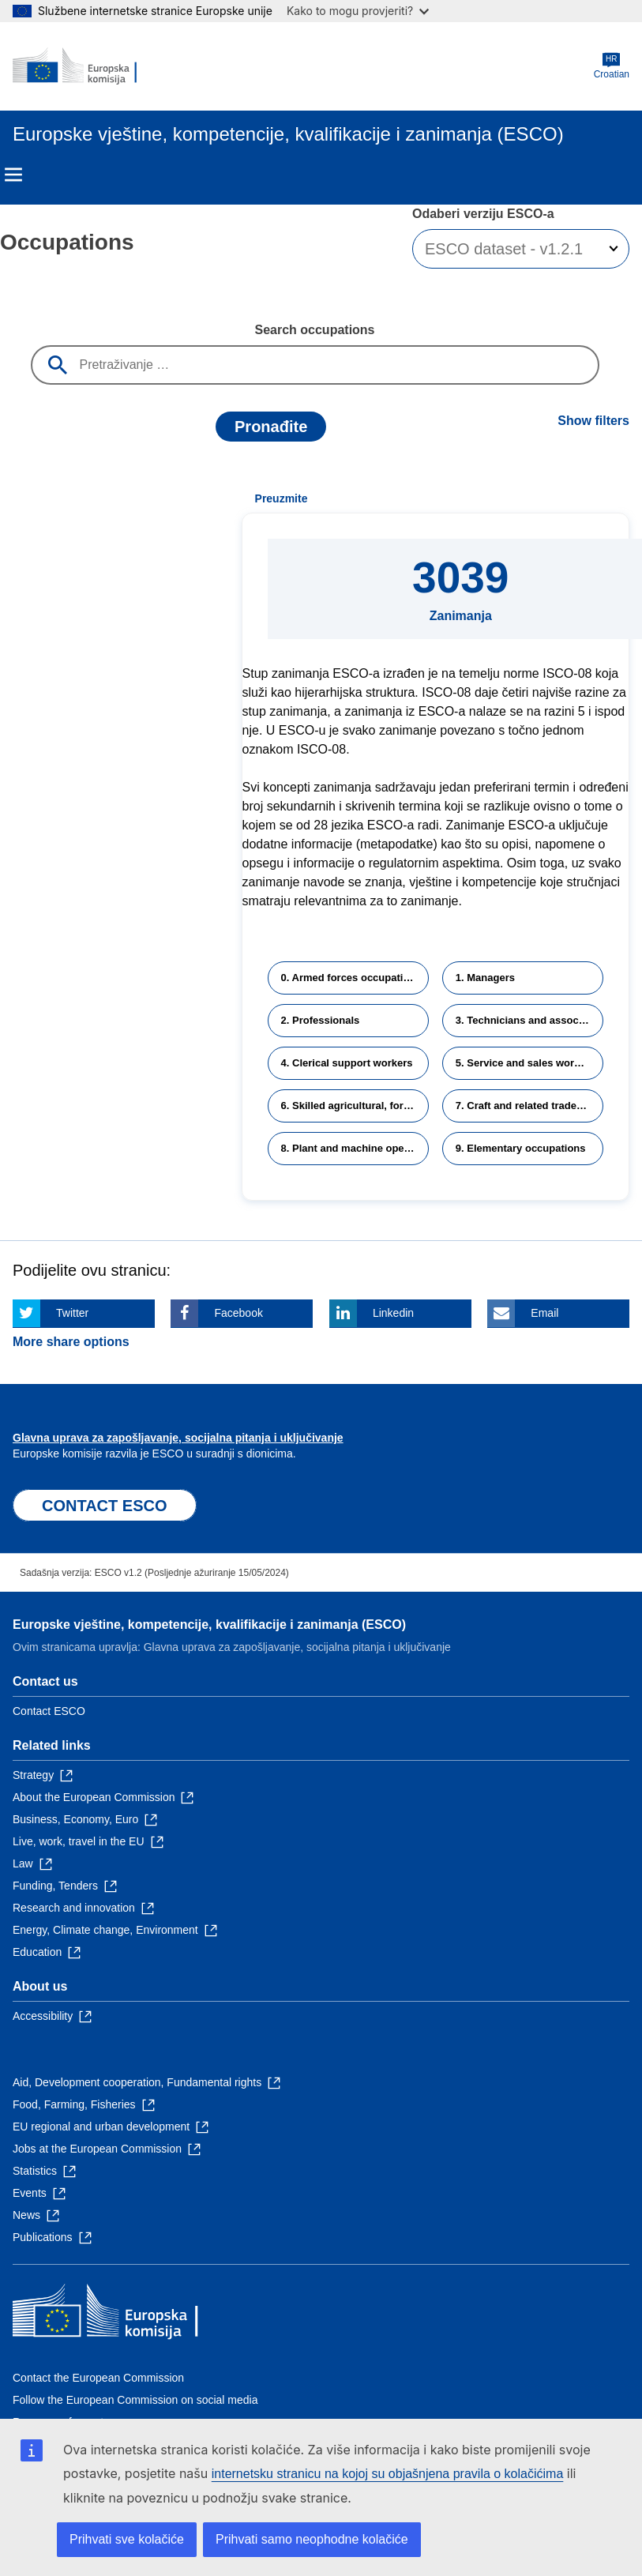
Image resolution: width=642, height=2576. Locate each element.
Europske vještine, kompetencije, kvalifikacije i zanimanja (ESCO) (209, 1624)
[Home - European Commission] (89, 66)
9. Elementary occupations (521, 1148)
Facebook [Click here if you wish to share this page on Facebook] (238, 1313)
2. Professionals (320, 1020)
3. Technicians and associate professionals (529, 1020)
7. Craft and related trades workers (529, 1105)
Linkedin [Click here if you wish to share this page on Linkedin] (393, 1313)
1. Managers (485, 977)
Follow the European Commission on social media (135, 2400)
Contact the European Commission (98, 2377)
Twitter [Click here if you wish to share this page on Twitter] (72, 1313)
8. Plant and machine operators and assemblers (355, 1148)
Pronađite (271, 426)
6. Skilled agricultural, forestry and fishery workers (355, 1105)
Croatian (611, 66)
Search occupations (314, 330)
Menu (13, 174)
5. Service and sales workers (525, 1063)
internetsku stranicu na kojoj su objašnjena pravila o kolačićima (388, 2473)
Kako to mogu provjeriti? (358, 10)
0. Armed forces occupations (351, 977)
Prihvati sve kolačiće (126, 2539)
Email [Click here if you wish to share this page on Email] (544, 1313)
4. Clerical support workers (347, 1063)
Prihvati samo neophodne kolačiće (312, 2539)
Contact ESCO (49, 1711)
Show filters (593, 420)
